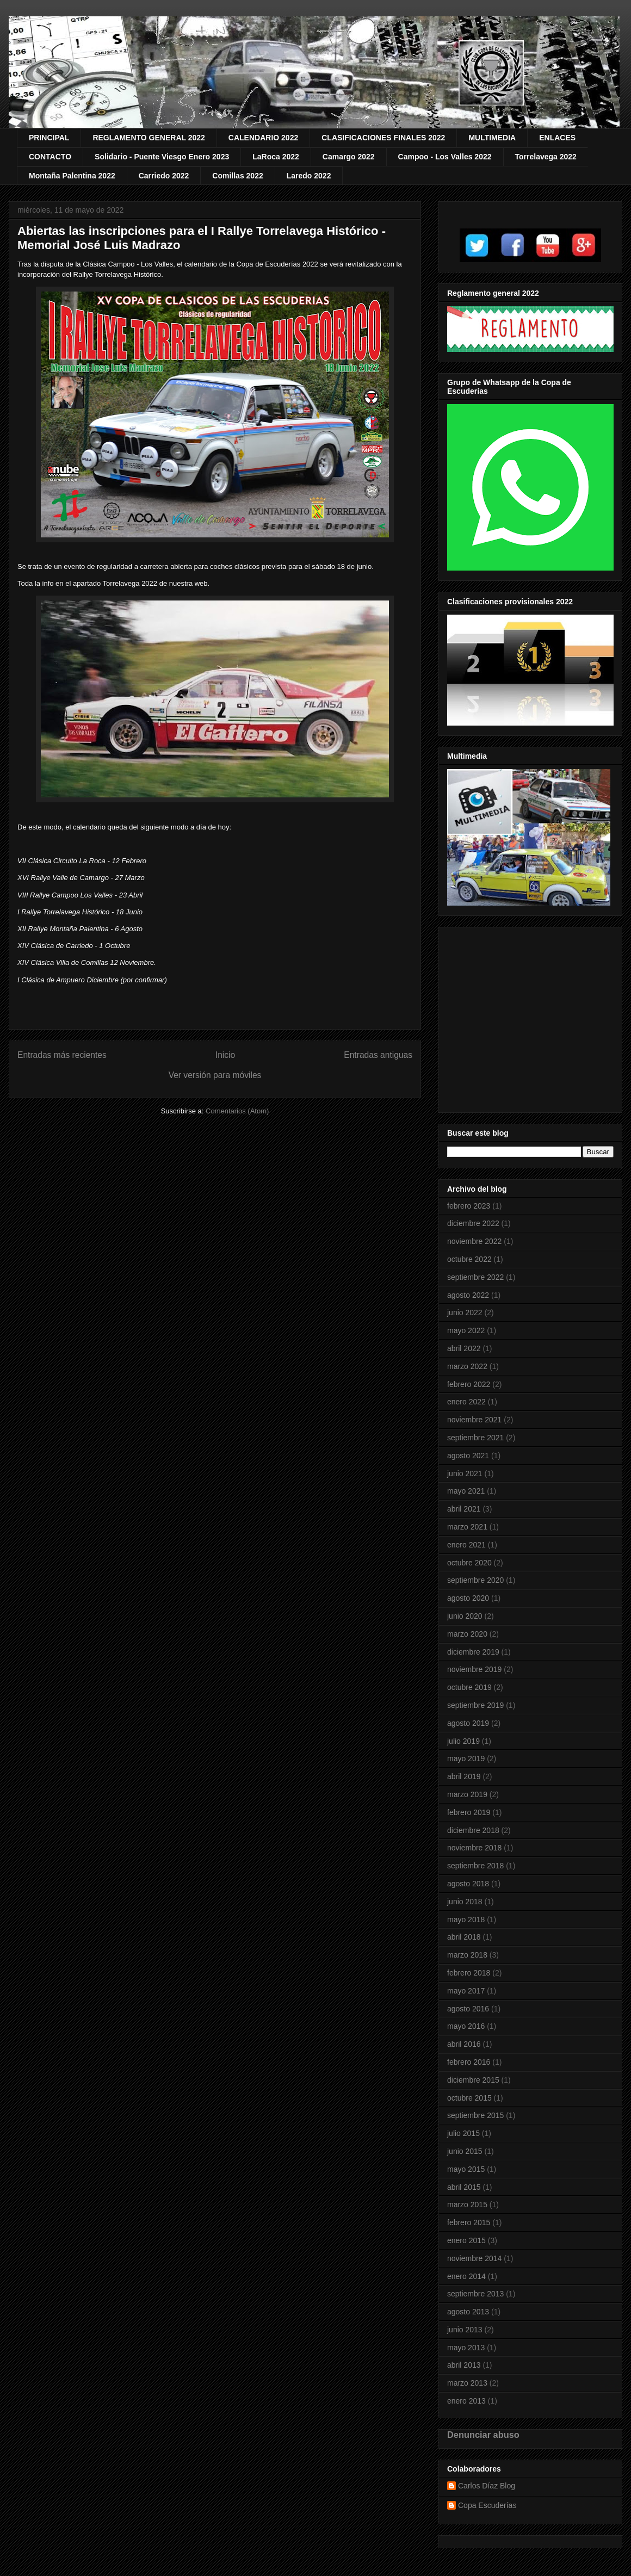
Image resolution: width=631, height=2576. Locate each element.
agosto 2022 (468, 1295)
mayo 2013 (466, 2347)
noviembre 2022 (474, 1241)
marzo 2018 (467, 1954)
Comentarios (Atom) (237, 1111)
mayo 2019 (466, 1758)
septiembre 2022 (475, 1277)
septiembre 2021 (475, 1437)
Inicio (225, 1055)
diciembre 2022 (473, 1223)
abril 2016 (464, 2044)
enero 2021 (466, 1544)
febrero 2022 (468, 1384)
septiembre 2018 (475, 1865)
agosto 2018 (468, 1883)
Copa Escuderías (487, 2505)
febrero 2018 (468, 1972)
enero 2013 (466, 2401)
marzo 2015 (467, 2204)
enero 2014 (466, 2276)
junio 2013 (464, 2329)
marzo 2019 (467, 1794)
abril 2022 (464, 1348)
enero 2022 (466, 1401)
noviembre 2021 (474, 1419)
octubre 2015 (469, 2098)
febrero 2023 (468, 1206)
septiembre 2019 (475, 1705)
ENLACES (557, 137)
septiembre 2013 (475, 2293)
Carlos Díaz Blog (486, 2485)
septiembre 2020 (475, 1580)
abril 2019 (464, 1776)
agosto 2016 (468, 2008)
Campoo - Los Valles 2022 (445, 156)
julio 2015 (463, 2133)
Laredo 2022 (309, 175)
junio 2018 (464, 1901)
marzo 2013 (467, 2383)
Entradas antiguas (378, 1055)
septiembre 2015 (475, 2115)
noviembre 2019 (474, 1669)
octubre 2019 (469, 1687)
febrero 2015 (468, 2222)
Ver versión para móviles (215, 1075)
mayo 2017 (466, 1990)
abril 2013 (464, 2365)
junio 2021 (464, 1473)
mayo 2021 (466, 1491)
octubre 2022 (469, 1259)
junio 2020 (464, 1616)
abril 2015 (464, 2187)
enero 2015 (466, 2240)
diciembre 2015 (473, 2080)
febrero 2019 (468, 1812)
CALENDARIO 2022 (263, 137)
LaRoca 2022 (275, 156)
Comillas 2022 (237, 175)
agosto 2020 (468, 1598)
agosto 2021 (468, 1455)
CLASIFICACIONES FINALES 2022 (383, 137)
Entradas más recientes (62, 1055)
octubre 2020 (469, 1562)
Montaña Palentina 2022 (72, 175)
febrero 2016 (468, 2062)
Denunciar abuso (483, 2434)
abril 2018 (464, 1937)
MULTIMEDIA (492, 137)
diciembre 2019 (473, 1652)
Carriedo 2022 (164, 175)
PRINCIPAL (49, 137)
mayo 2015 (466, 2169)
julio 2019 (463, 1741)
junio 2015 (464, 2151)
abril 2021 (464, 1508)
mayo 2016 (466, 2026)
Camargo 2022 (349, 156)
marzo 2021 (467, 1526)
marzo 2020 (467, 1634)
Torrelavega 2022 (546, 156)
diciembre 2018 (473, 1830)
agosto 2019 (468, 1723)
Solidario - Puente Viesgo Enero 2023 (162, 156)
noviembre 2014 (474, 2258)
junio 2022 (464, 1312)
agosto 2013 (468, 2311)
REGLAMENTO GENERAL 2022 (148, 137)
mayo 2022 (466, 1330)
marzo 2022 (467, 1366)
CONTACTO (50, 156)
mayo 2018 (466, 1919)
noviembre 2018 (474, 1847)
